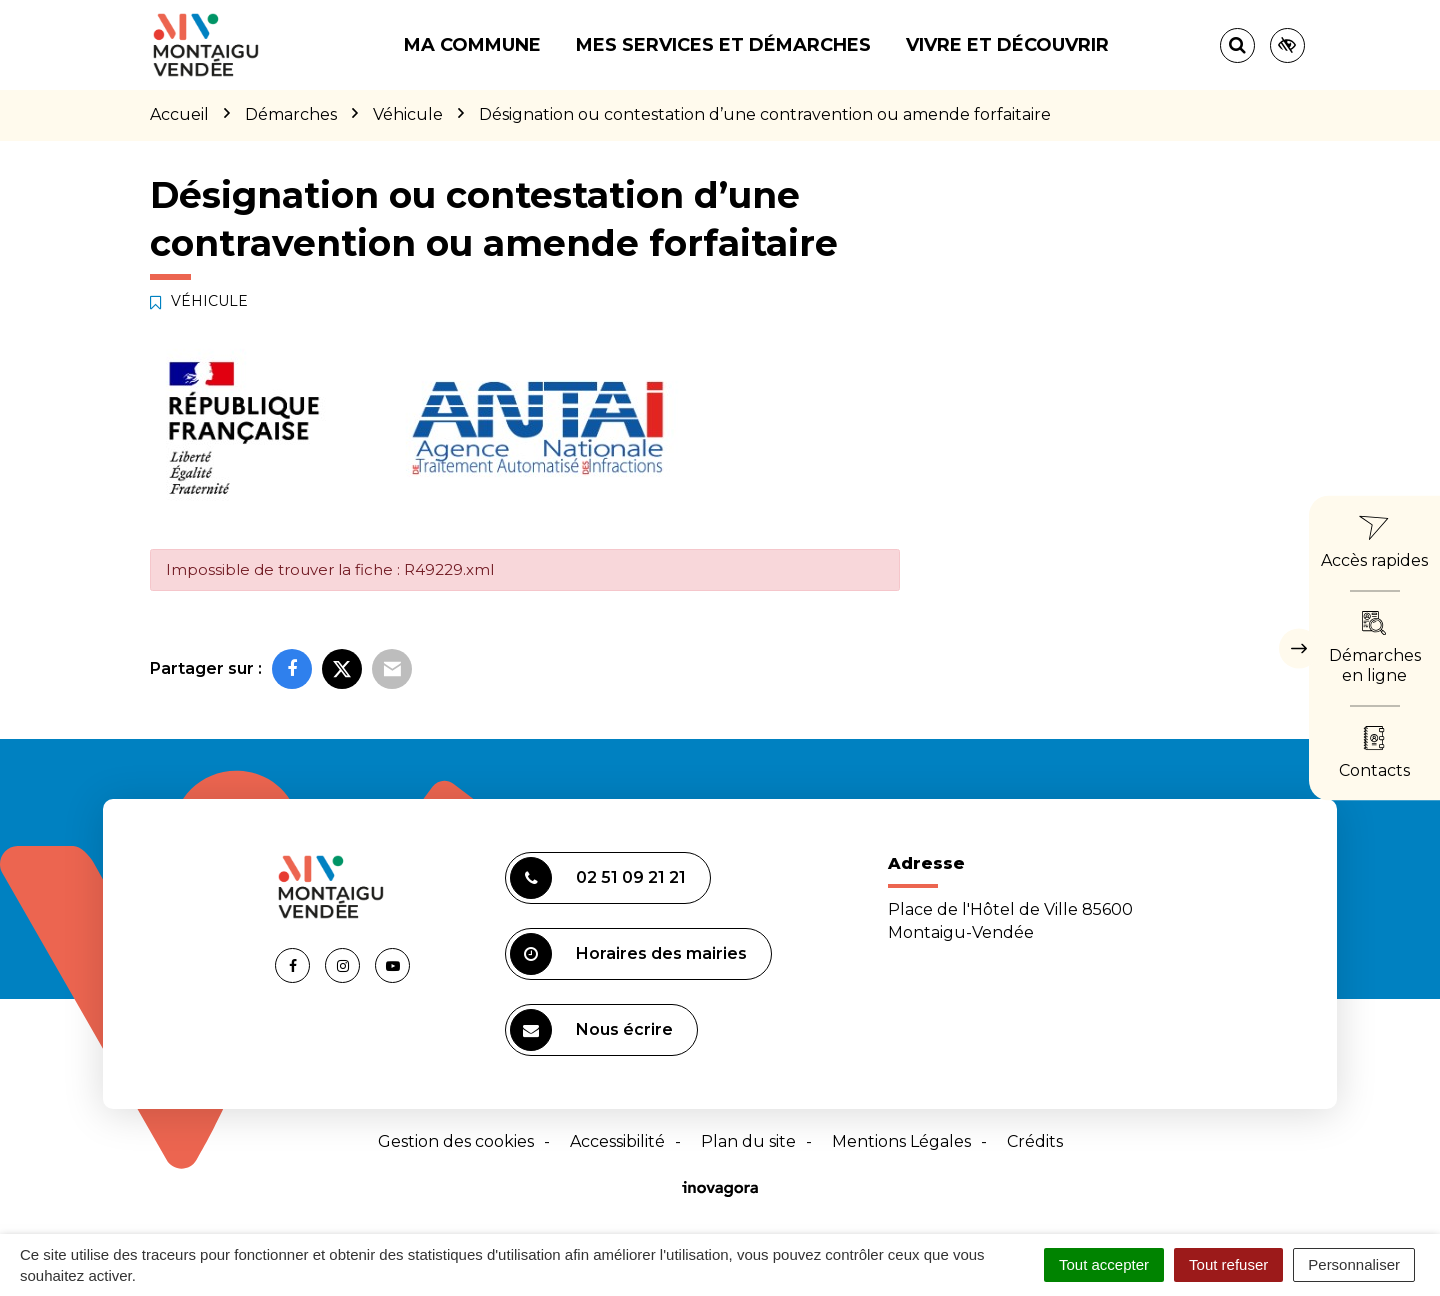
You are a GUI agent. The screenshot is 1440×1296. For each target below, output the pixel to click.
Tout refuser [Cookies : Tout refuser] (1228, 1264)
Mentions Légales (901, 1141)
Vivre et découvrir (1007, 45)
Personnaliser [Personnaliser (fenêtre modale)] (1354, 1264)
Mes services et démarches (723, 45)
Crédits (1035, 1141)
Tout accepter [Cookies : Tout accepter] (1104, 1264)
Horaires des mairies (628, 954)
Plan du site (748, 1141)
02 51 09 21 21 (598, 878)
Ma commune (472, 45)
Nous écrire (591, 1030)
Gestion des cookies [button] (456, 1141)
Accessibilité (617, 1141)
